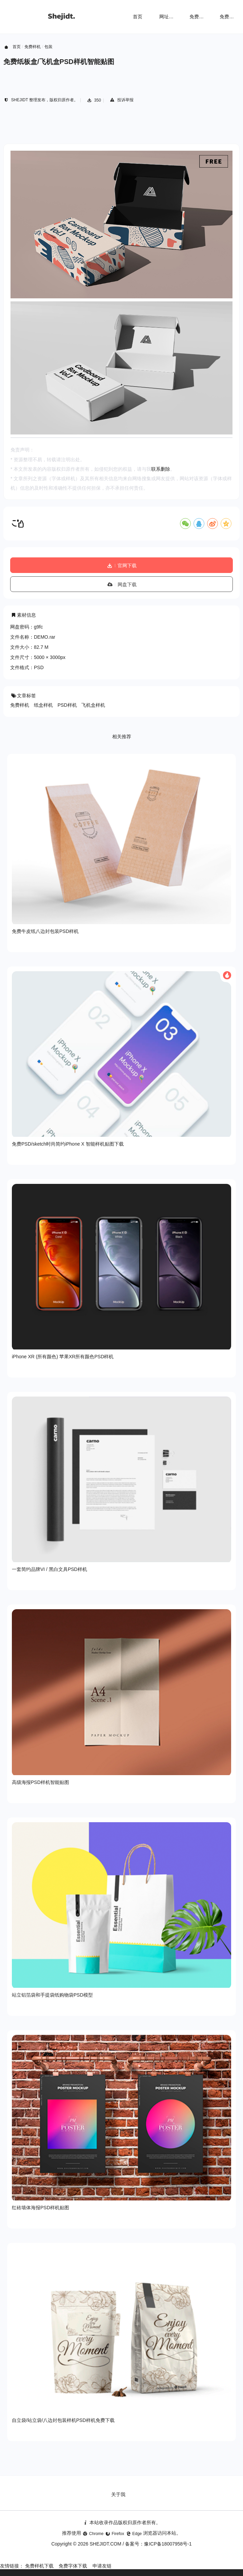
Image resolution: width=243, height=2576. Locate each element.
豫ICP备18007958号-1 (167, 2544)
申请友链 (102, 2566)
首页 (137, 16)
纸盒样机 (43, 705)
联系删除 (160, 469)
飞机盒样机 (93, 705)
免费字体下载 (73, 2566)
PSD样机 (67, 705)
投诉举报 (121, 100)
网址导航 (168, 16)
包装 (48, 46)
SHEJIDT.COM (105, 2544)
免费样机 (198, 16)
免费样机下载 (39, 2566)
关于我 (118, 2494)
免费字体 (229, 16)
